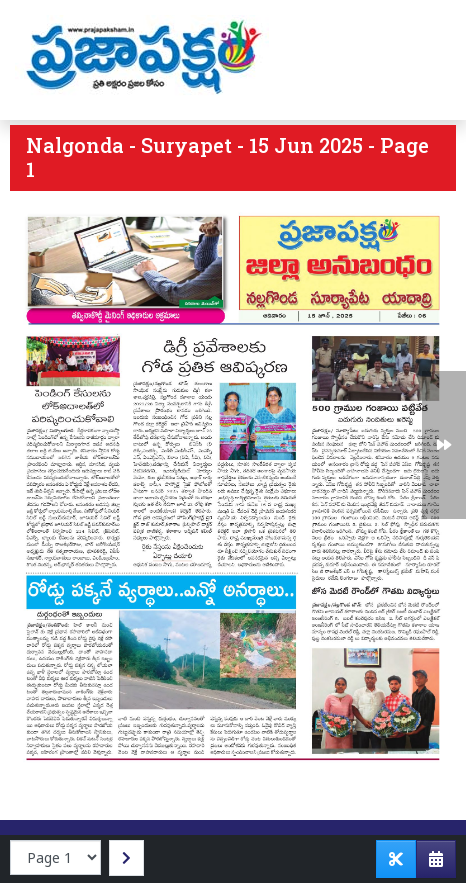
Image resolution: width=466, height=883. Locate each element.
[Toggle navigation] (423, 60)
